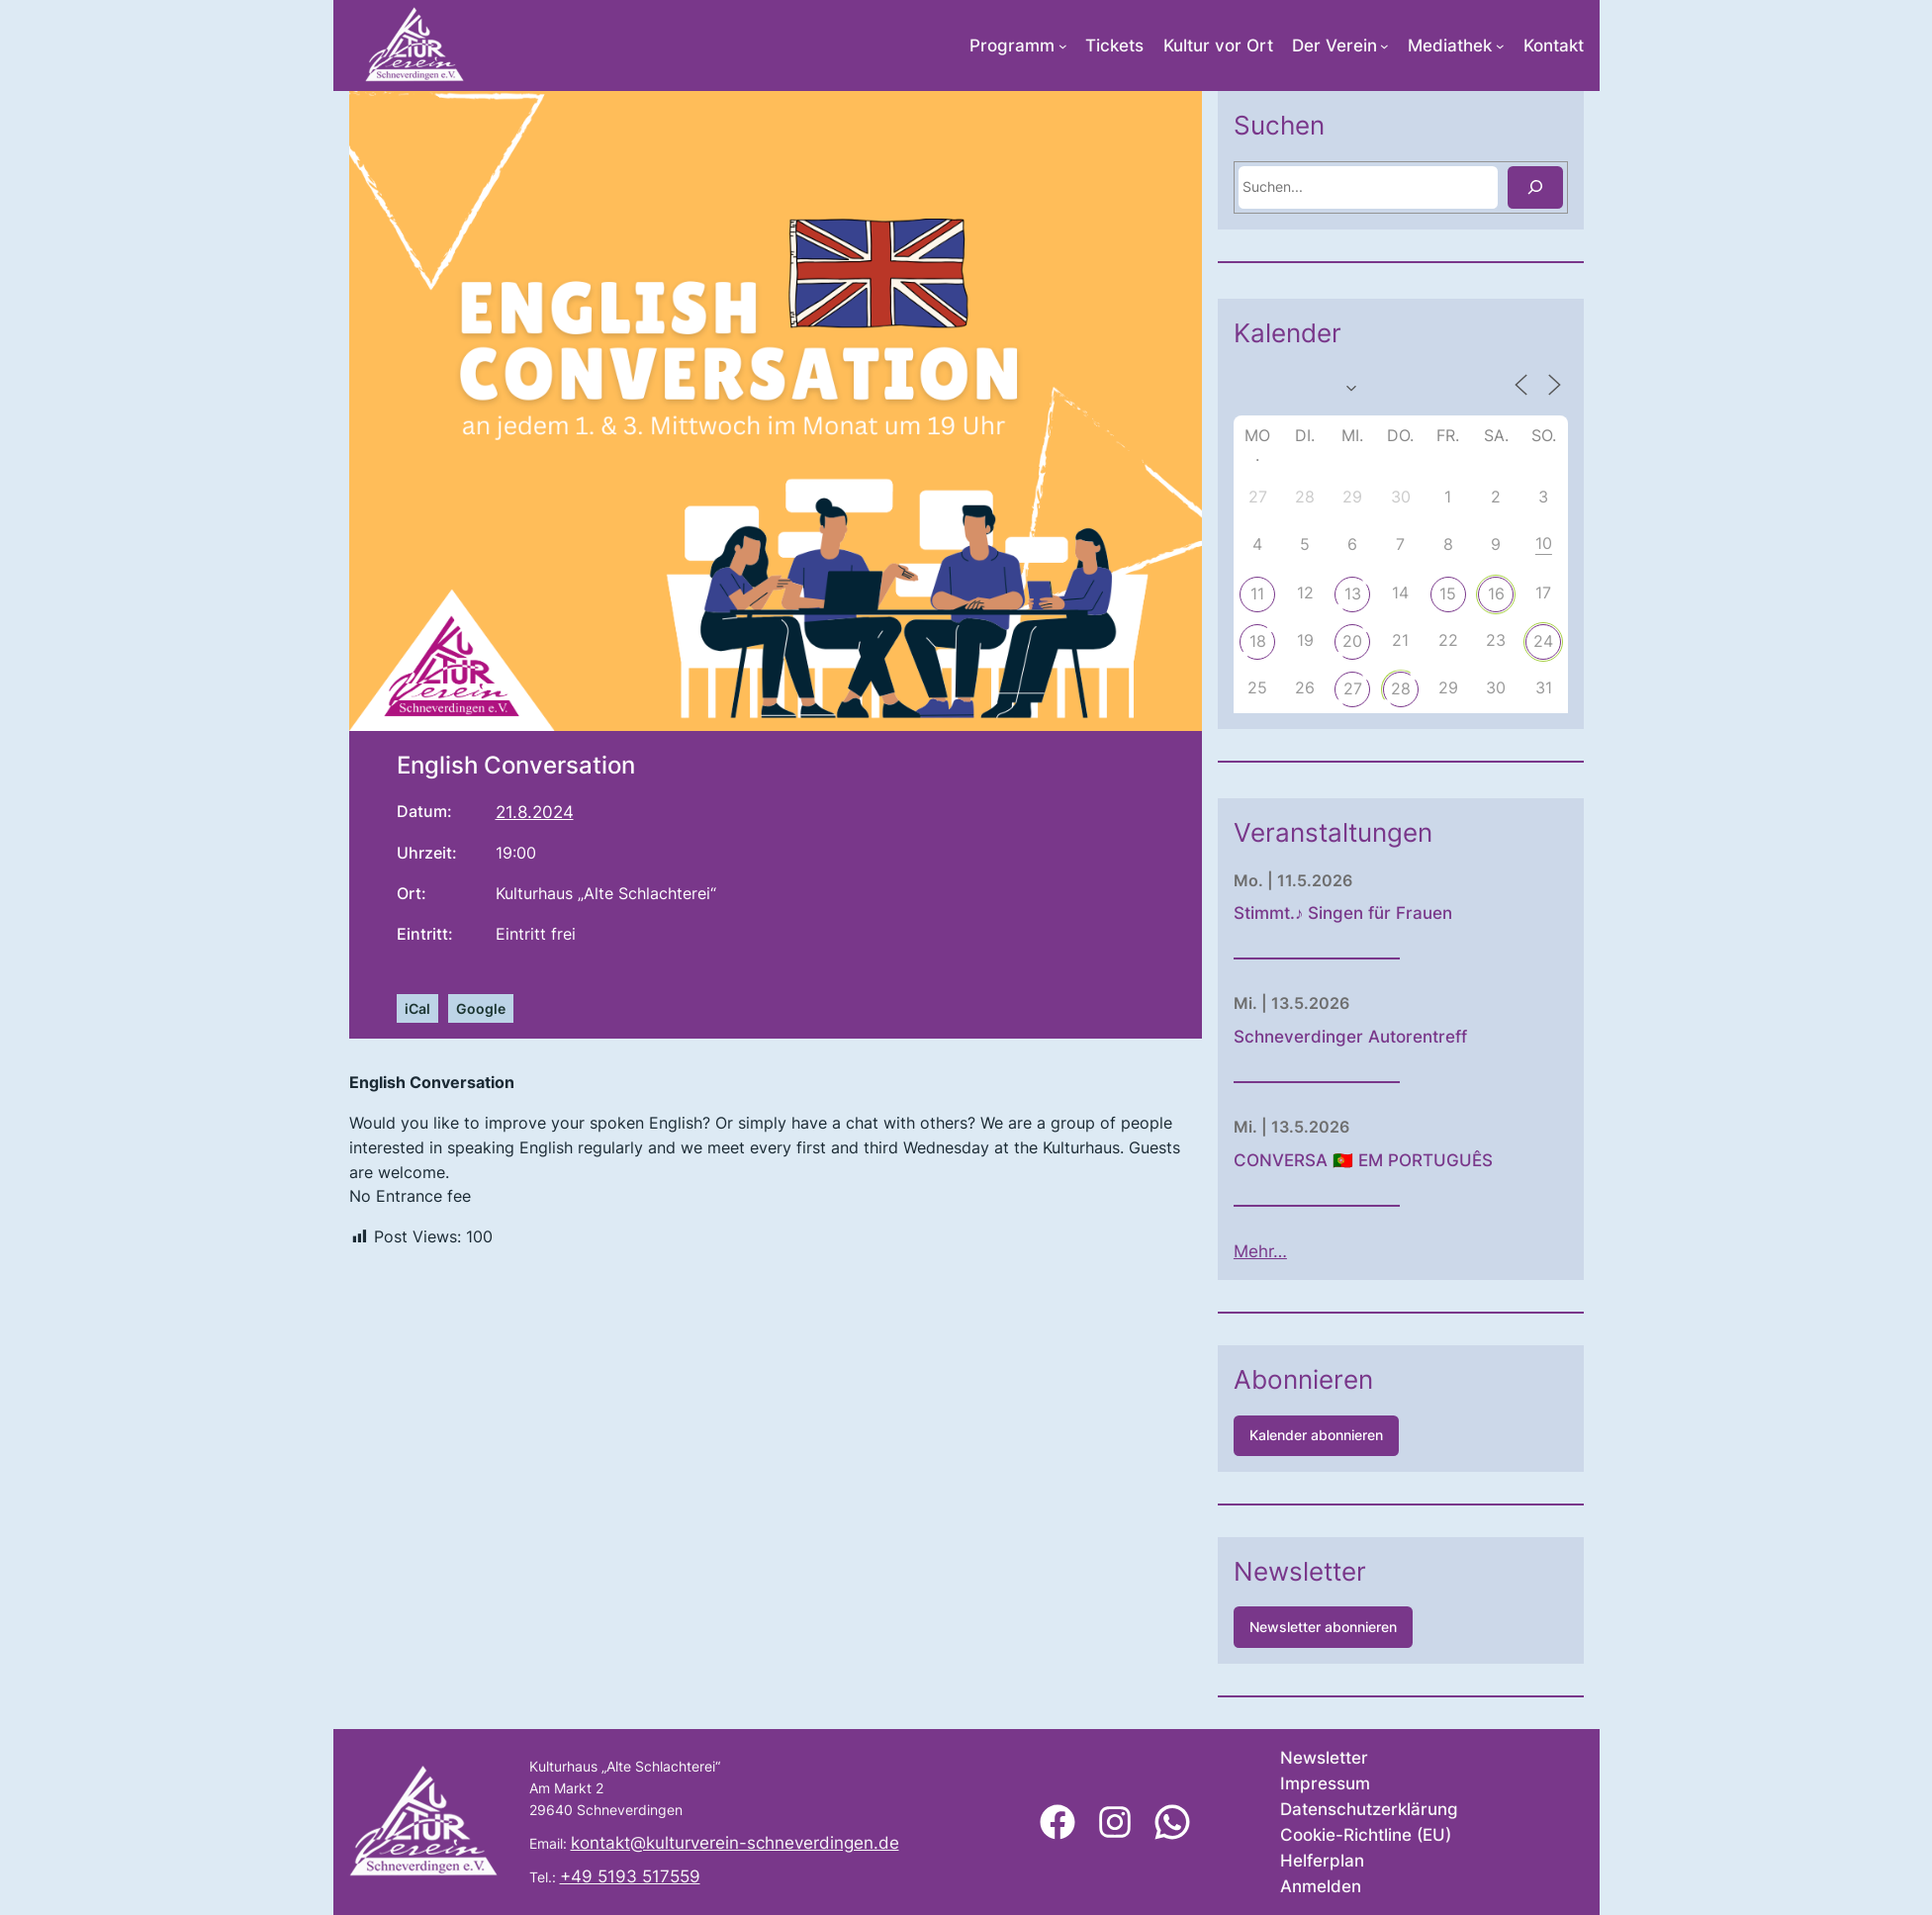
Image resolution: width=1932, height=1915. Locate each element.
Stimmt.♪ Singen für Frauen (1400, 913)
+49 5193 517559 (630, 1876)
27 (1410, 688)
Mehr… (1317, 1251)
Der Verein (1334, 45)
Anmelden (1320, 1886)
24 (1600, 641)
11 (1315, 593)
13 (1410, 593)
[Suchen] (1591, 187)
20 (1410, 641)
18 (1314, 641)
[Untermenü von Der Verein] (1384, 46)
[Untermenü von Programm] (1062, 46)
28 (1458, 688)
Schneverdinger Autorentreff (1407, 1037)
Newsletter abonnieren (1380, 1626)
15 (1505, 593)
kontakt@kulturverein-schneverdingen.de (735, 1843)
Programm (1012, 45)
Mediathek (1450, 45)
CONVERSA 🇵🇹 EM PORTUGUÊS (1420, 1160)
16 (1553, 593)
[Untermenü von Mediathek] (1500, 46)
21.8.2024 (535, 812)
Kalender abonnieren (1373, 1434)
